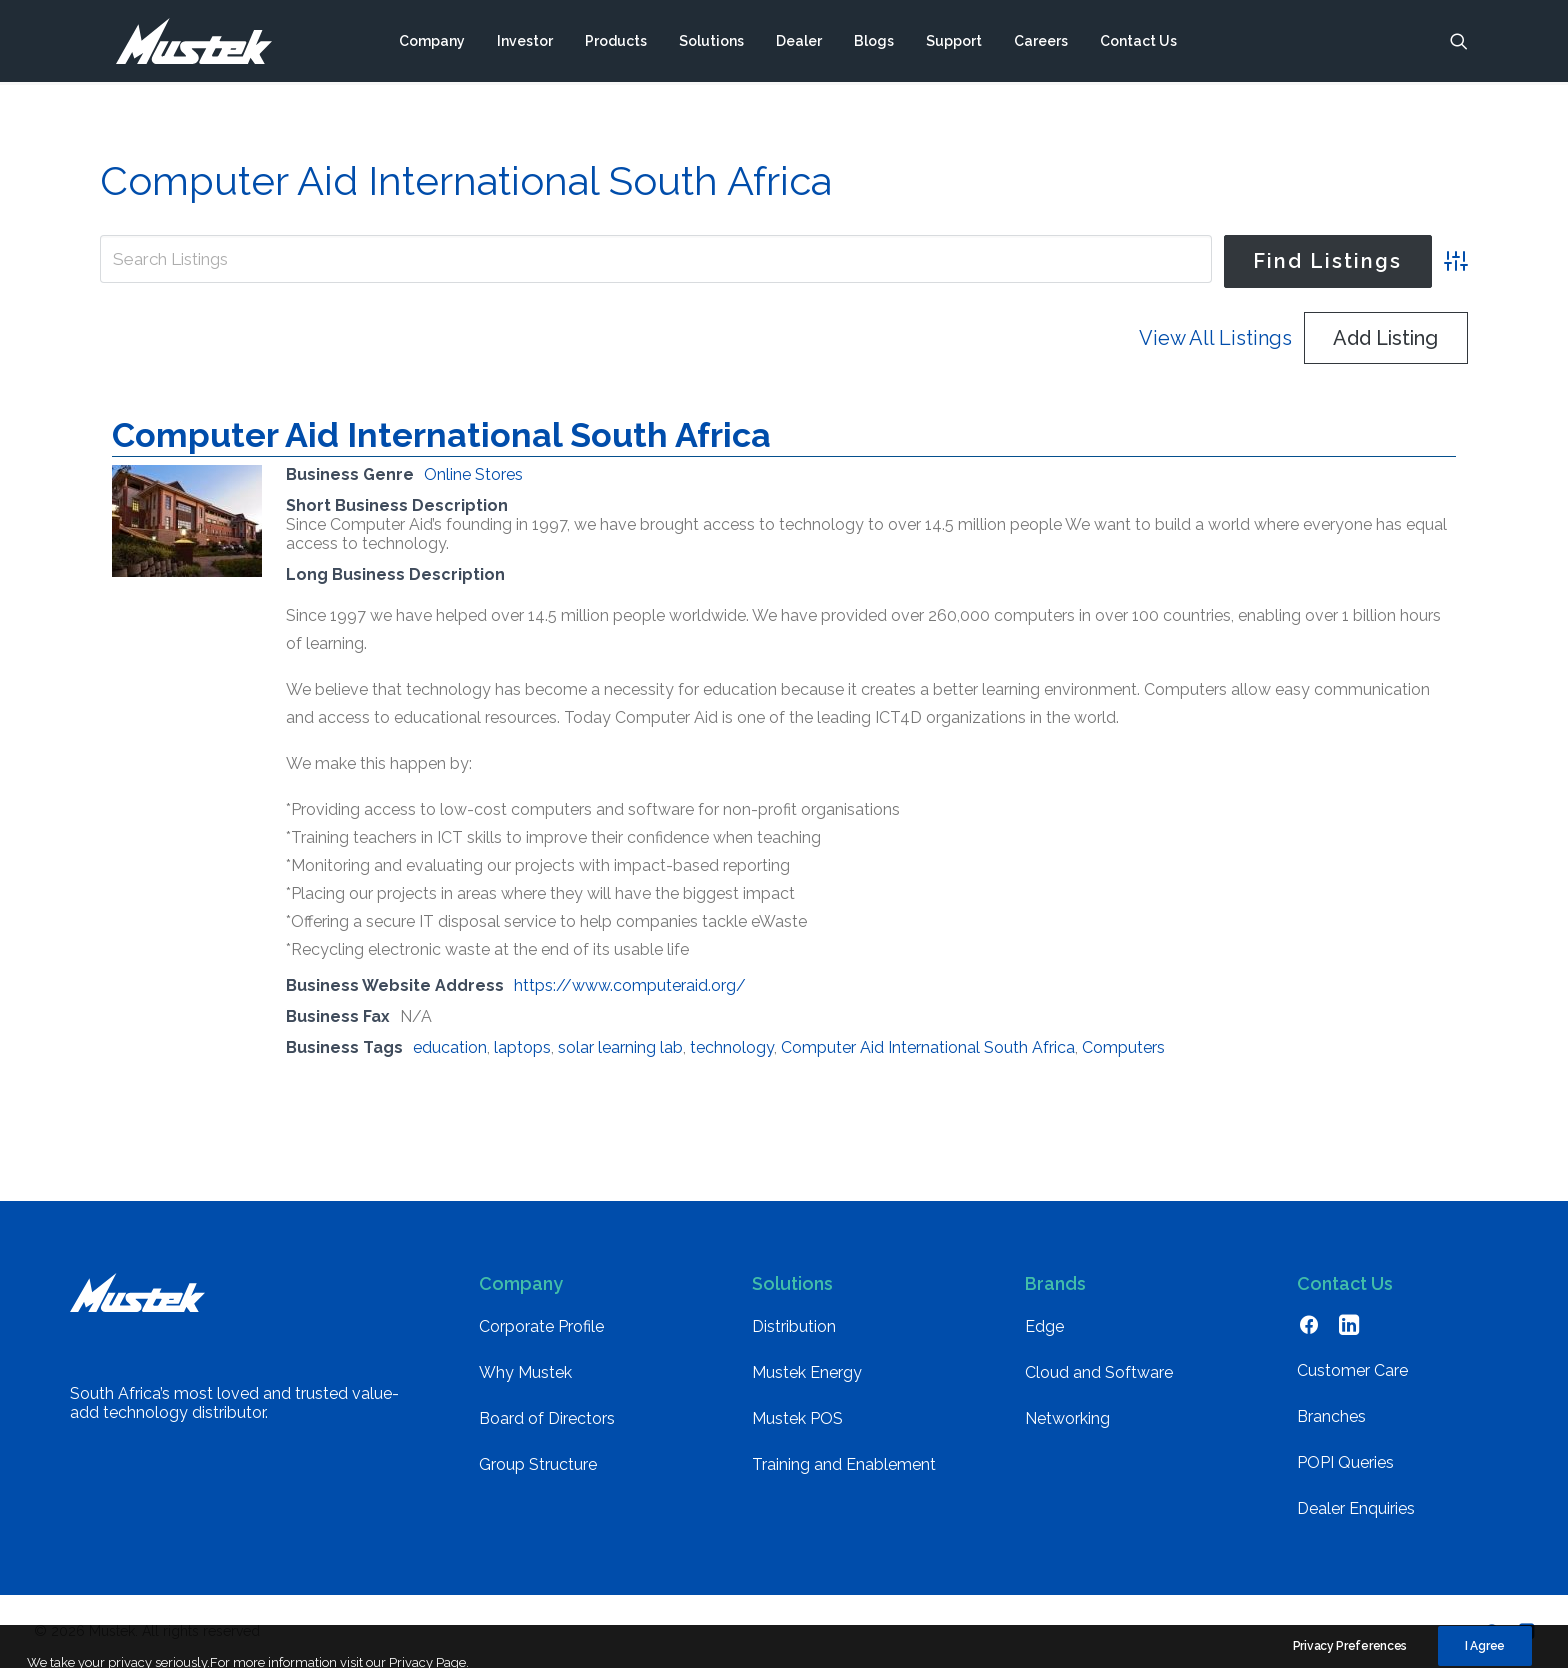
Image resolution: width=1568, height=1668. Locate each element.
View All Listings (1215, 338)
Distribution (794, 1326)
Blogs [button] (874, 43)
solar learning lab (620, 1047)
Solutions (711, 43)
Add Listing (1385, 338)
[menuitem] (432, 43)
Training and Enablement (844, 1464)
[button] (1459, 43)
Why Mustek (525, 1372)
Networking (1067, 1418)
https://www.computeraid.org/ (630, 985)
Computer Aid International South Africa (441, 435)
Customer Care (1352, 1370)
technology (732, 1047)
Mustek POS (797, 1418)
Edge (1044, 1326)
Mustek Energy (807, 1372)
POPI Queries (1345, 1462)
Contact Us (1138, 43)
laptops (522, 1047)
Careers (1041, 43)
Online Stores (473, 474)
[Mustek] (185, 43)
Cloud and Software (1099, 1372)
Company (432, 43)
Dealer (799, 43)
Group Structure (538, 1464)
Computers (1123, 1047)
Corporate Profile (541, 1326)
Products (616, 43)
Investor (525, 43)
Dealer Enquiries (1356, 1508)
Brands (1055, 1283)
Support (954, 43)
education (450, 1047)
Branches (1331, 1416)
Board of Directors (547, 1418)
